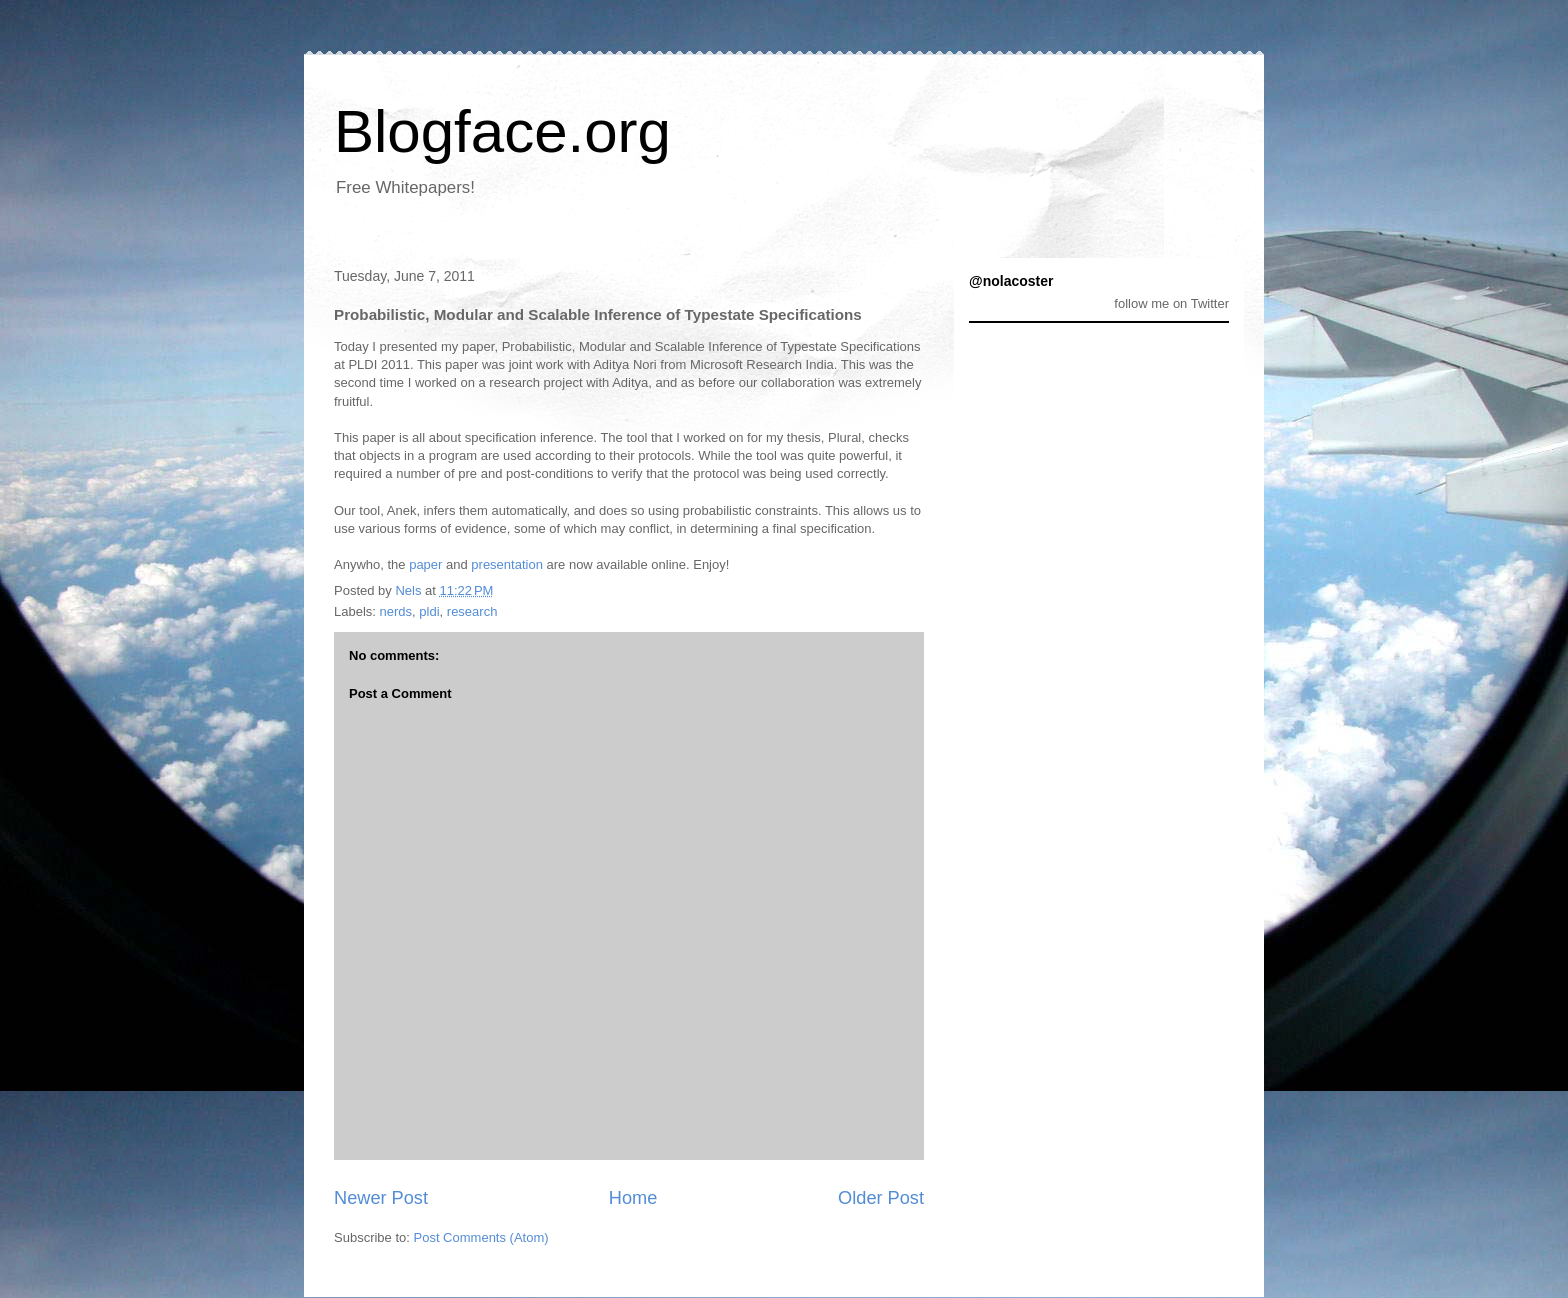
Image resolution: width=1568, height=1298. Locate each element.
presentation (507, 564)
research (472, 611)
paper (425, 564)
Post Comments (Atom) (481, 1237)
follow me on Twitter (1171, 303)
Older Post (881, 1198)
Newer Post (381, 1198)
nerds (396, 611)
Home (633, 1198)
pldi (429, 611)
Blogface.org (502, 131)
